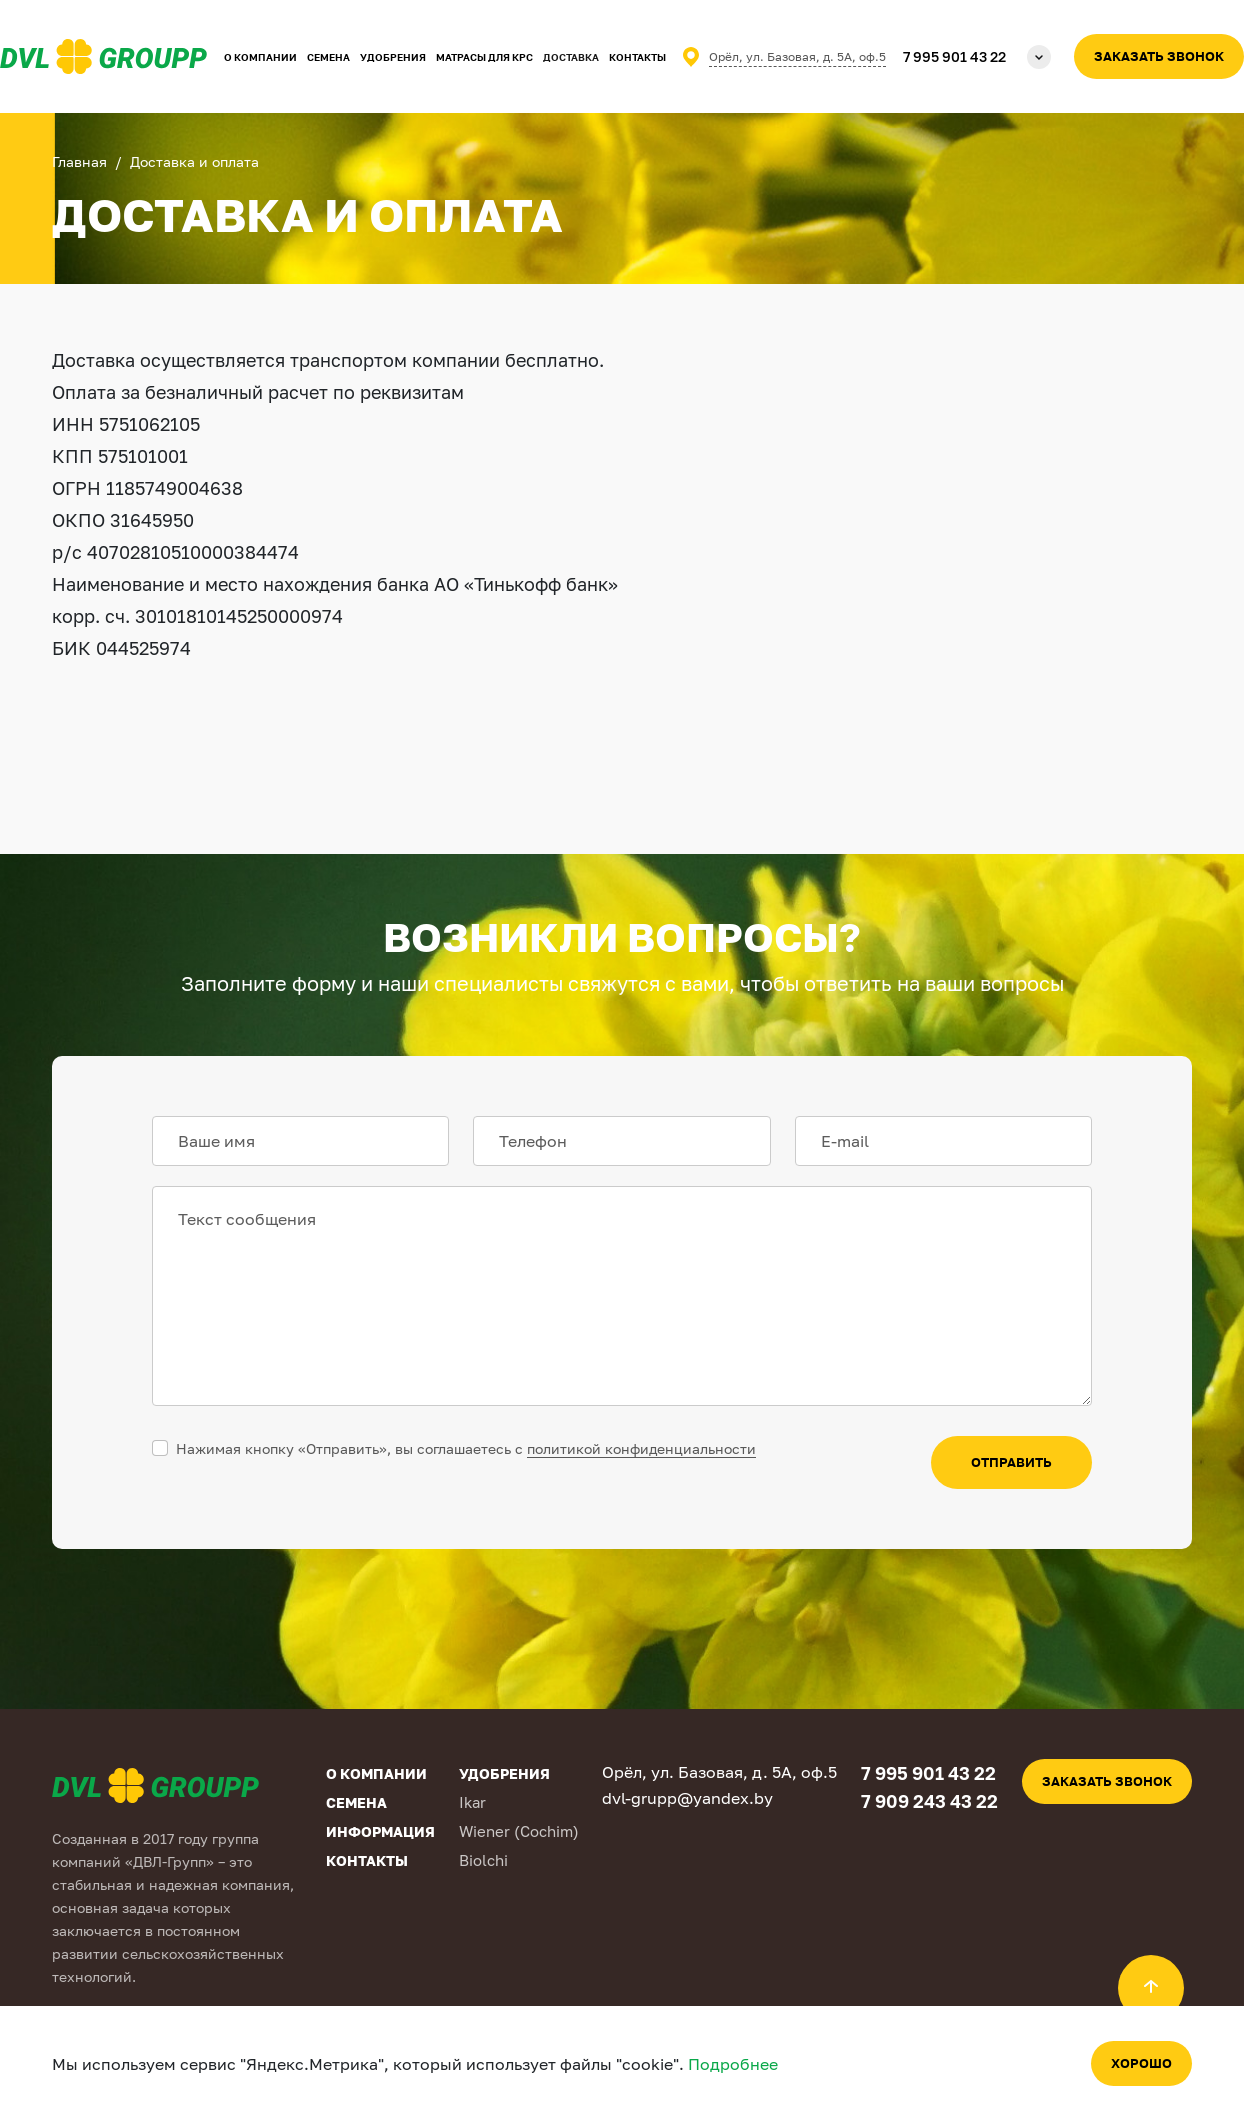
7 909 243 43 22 (929, 1801)
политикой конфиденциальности (641, 1448)
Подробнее (733, 2064)
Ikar (472, 1802)
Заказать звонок (1159, 56)
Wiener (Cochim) (519, 1831)
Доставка (571, 57)
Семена (328, 57)
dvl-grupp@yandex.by (687, 1798)
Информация (380, 1831)
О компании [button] (260, 57)
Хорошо (1141, 2063)
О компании (376, 1773)
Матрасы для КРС (484, 57)
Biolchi (483, 1860)
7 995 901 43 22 (954, 56)
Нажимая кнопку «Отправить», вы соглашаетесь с (466, 1448)
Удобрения (393, 57)
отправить (1011, 1462)
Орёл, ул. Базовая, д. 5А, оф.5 (797, 56)
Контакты (637, 57)
